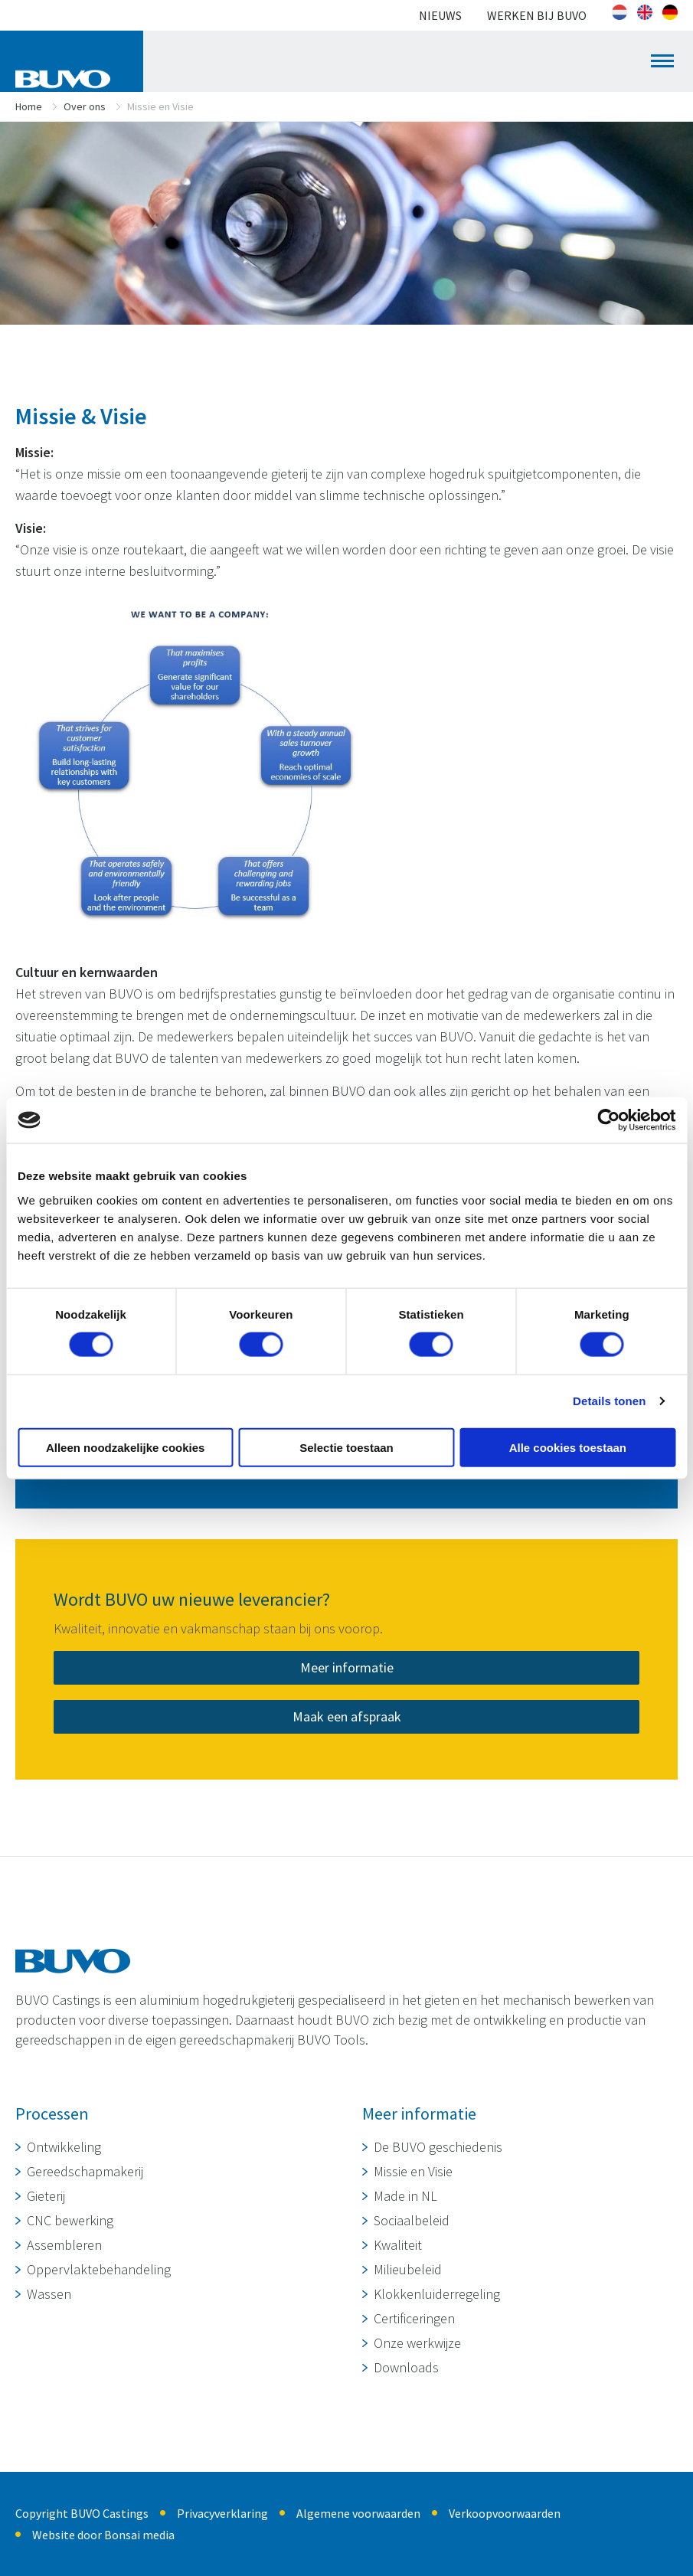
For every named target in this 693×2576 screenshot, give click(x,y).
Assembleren (64, 2245)
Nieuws (440, 15)
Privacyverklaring (222, 2513)
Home (28, 106)
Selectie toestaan (346, 1446)
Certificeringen (414, 2318)
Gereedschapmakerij (85, 2171)
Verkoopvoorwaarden (505, 2513)
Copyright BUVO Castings (82, 2513)
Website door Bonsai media (103, 2534)
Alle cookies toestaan (567, 1446)
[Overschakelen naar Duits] (670, 12)
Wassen (49, 2294)
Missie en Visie (413, 2171)
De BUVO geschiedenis (438, 2147)
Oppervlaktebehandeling (99, 2269)
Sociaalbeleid (411, 2220)
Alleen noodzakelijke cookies (125, 1446)
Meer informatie (347, 1667)
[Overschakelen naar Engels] (644, 12)
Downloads (406, 2367)
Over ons (85, 106)
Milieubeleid (408, 2269)
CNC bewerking (70, 2220)
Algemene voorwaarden (358, 2513)
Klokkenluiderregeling (437, 2294)
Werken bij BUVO (537, 15)
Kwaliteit (398, 2245)
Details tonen (609, 1400)
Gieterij (46, 2196)
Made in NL (405, 2196)
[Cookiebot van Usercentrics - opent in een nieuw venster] (608, 1120)
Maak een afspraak (347, 1716)
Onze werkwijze (417, 2343)
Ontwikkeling (64, 2147)
